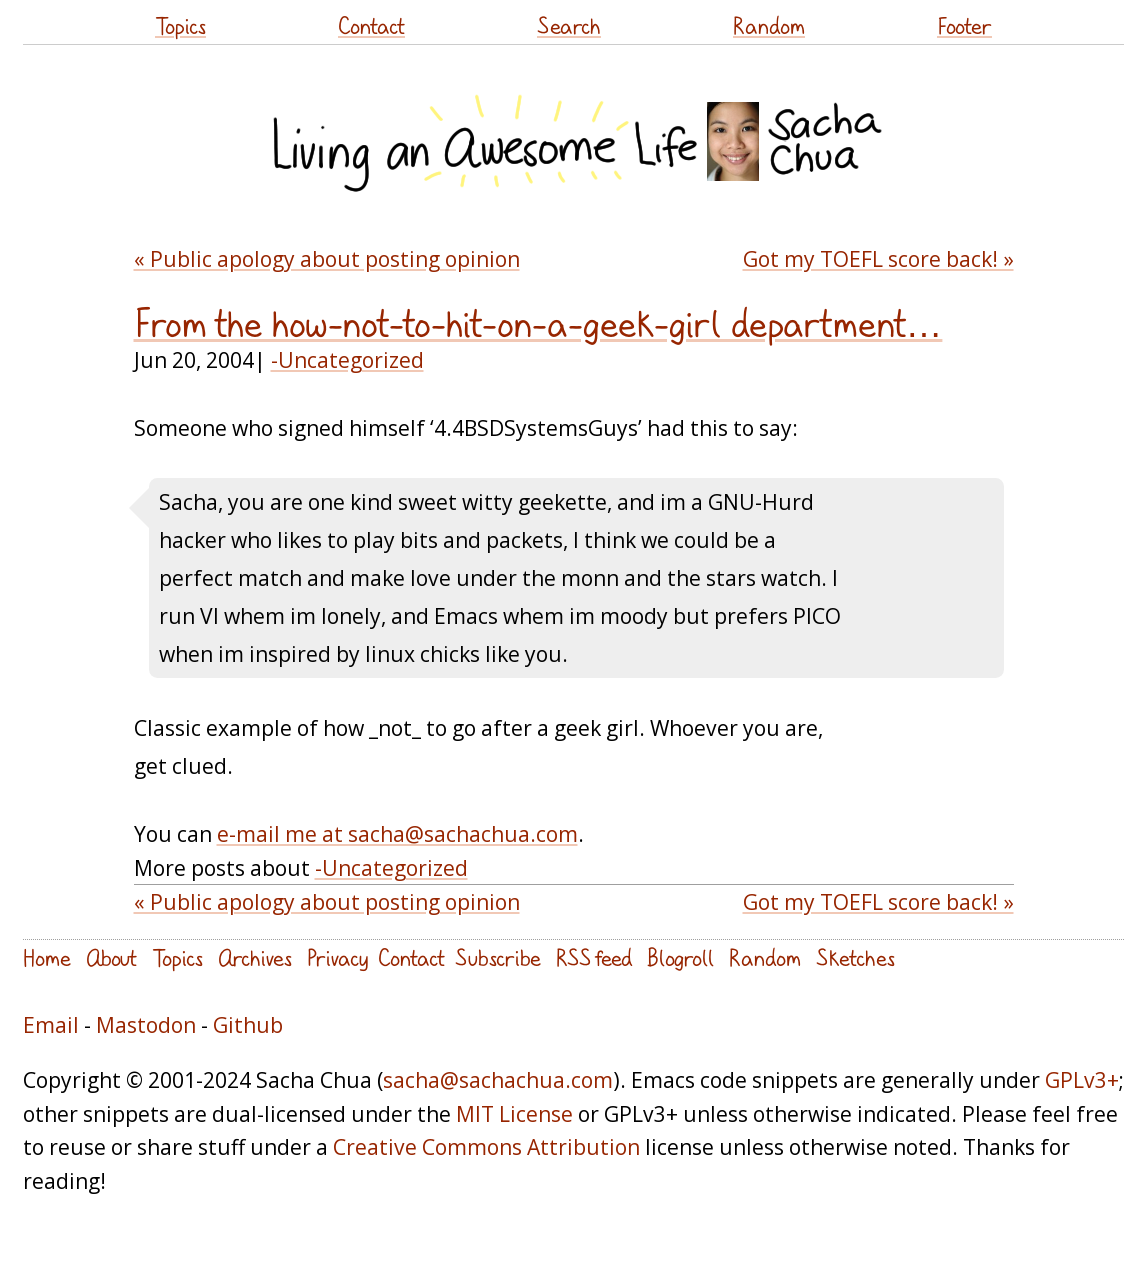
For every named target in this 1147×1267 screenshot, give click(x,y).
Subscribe (498, 957)
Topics (180, 25)
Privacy (337, 957)
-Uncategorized (347, 359)
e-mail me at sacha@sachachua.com (397, 833)
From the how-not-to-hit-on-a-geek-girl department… (538, 324)
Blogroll (680, 957)
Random (769, 25)
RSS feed (594, 957)
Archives (255, 957)
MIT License (514, 1113)
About (111, 957)
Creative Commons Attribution (486, 1146)
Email (51, 1024)
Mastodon (146, 1024)
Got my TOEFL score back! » (878, 258)
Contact (371, 25)
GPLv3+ (1082, 1079)
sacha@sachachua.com (498, 1079)
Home (47, 957)
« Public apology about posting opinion (327, 258)
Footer (964, 25)
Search (569, 25)
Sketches (855, 957)
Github (248, 1024)
